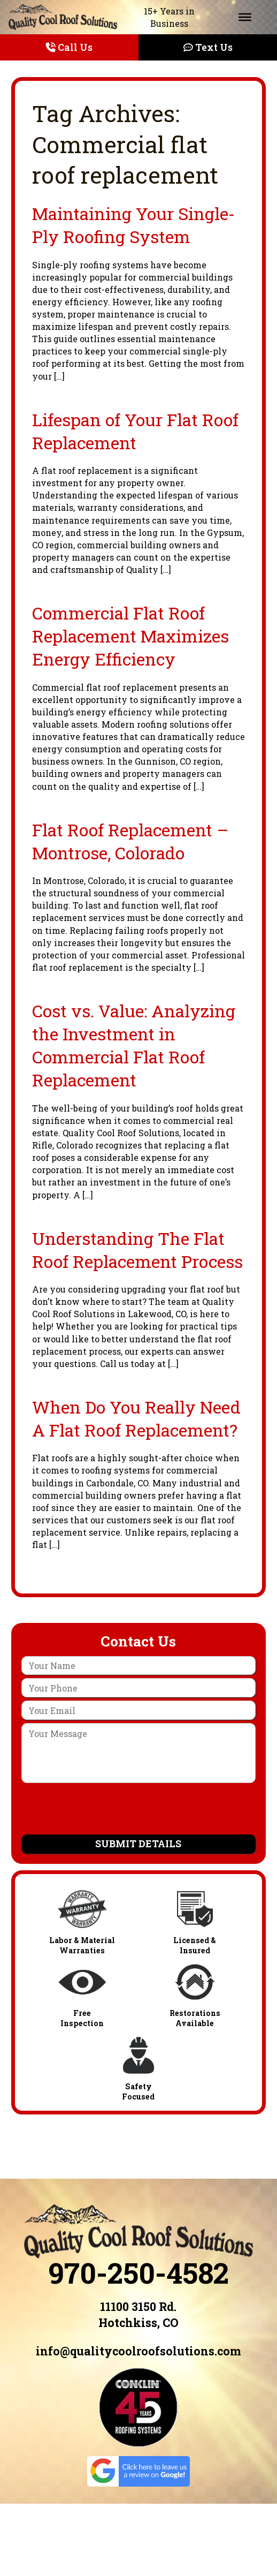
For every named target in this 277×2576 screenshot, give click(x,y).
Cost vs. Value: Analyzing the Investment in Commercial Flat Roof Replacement (133, 1045)
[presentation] (138, 1810)
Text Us (208, 47)
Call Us (69, 47)
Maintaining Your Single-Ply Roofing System (133, 225)
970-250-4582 (138, 2272)
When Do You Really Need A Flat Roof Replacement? (136, 1418)
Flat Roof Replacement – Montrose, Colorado (130, 841)
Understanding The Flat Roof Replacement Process (137, 1250)
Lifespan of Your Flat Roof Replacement (135, 431)
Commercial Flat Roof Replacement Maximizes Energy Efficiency (130, 635)
